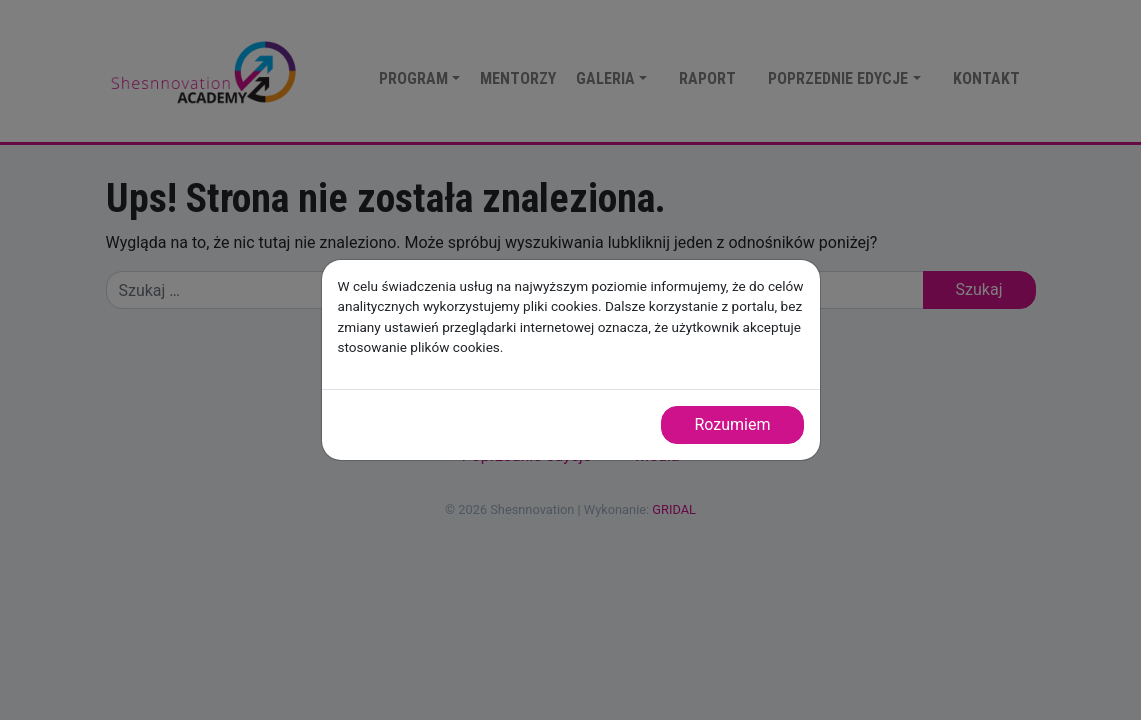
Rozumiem (732, 424)
